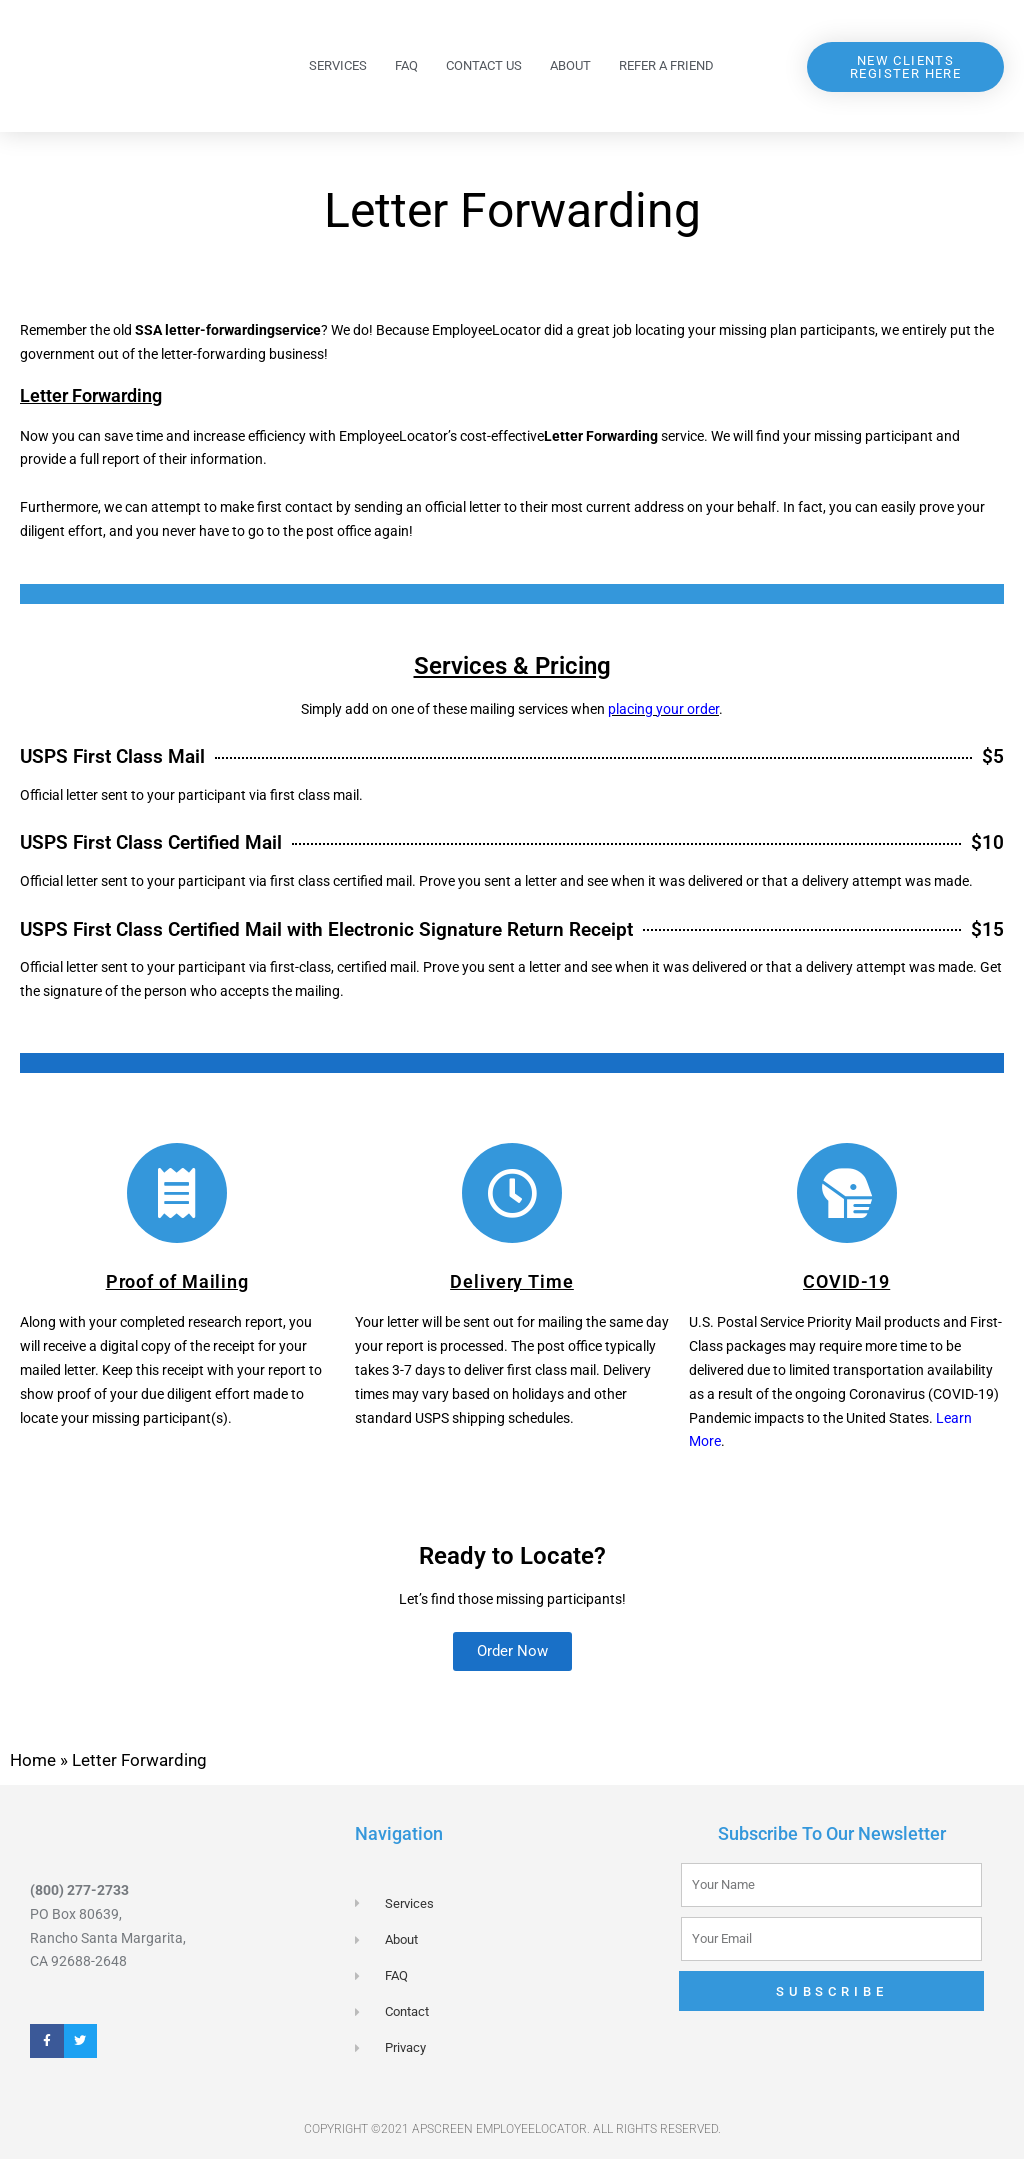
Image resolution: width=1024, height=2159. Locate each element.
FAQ (406, 65)
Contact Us (484, 65)
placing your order (663, 709)
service (298, 330)
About (570, 65)
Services (338, 65)
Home (33, 1760)
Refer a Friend (666, 65)
